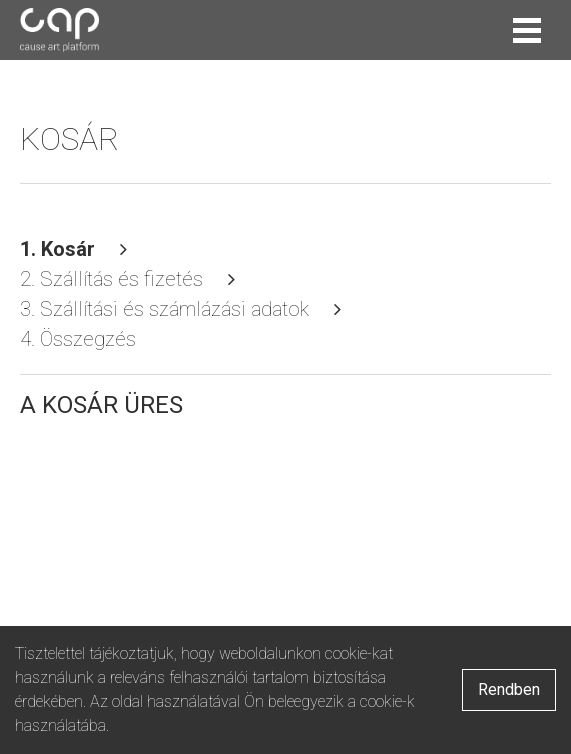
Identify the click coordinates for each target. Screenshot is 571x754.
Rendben (509, 689)
